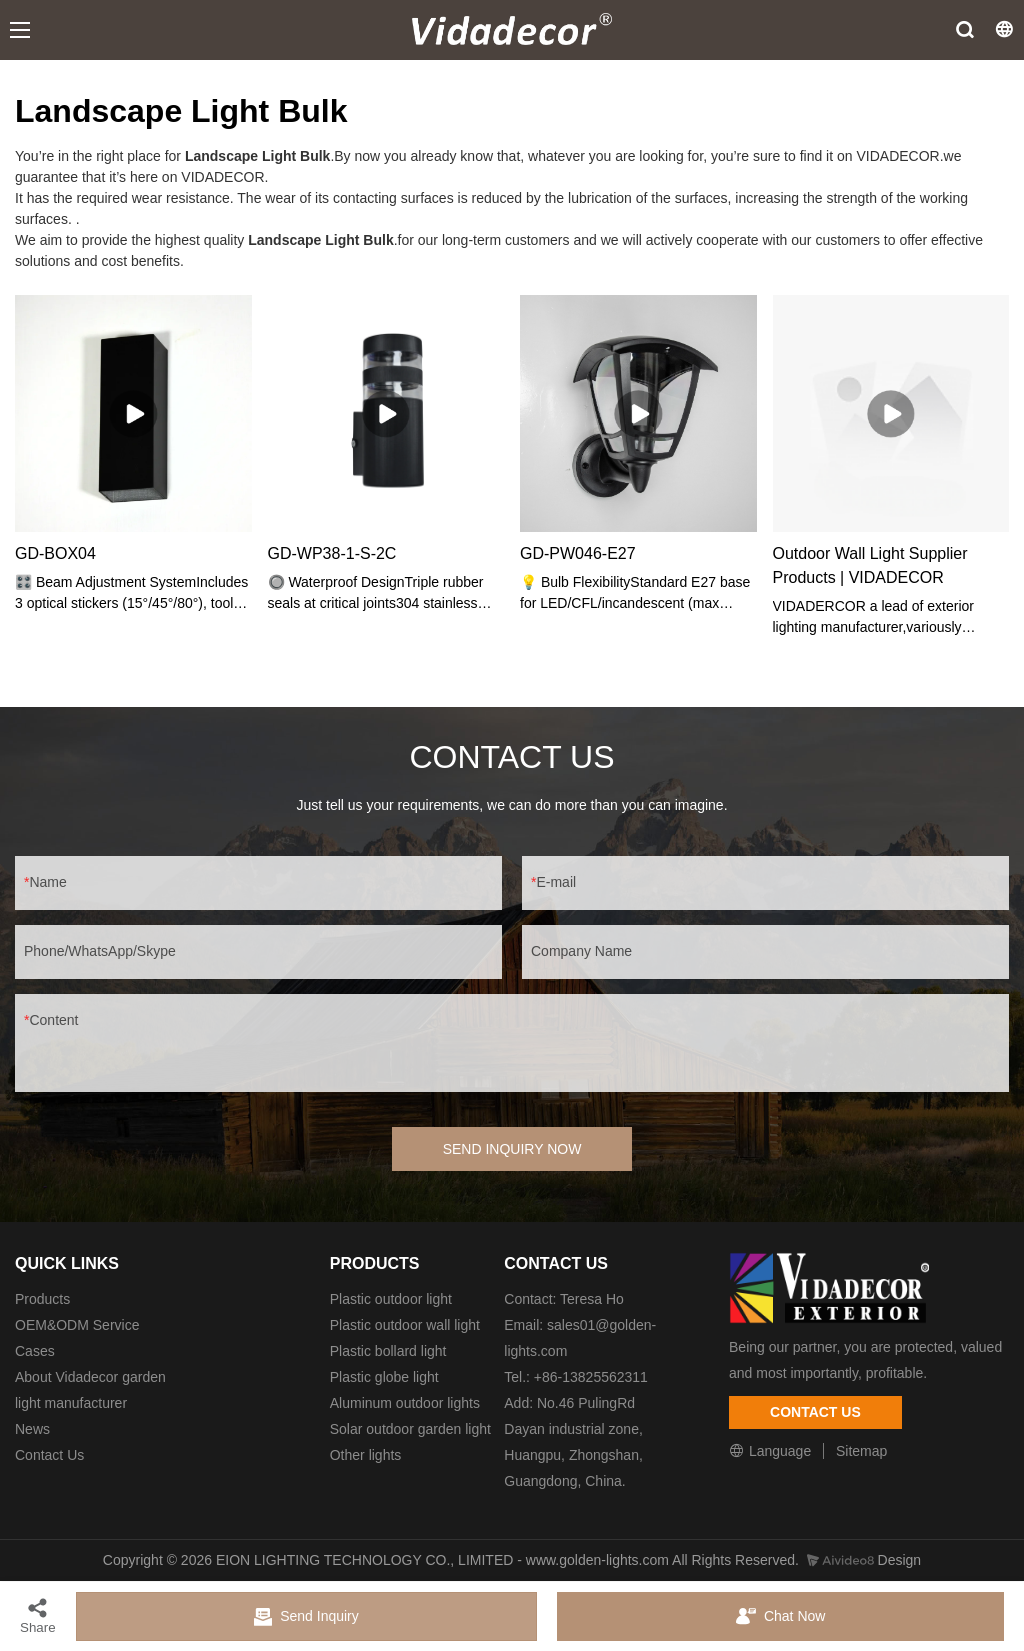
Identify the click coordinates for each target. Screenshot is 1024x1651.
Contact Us (49, 1455)
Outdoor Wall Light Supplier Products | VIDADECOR (870, 565)
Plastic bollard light (388, 1351)
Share (38, 1615)
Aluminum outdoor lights (405, 1403)
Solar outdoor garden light (410, 1429)
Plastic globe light (384, 1377)
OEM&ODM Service (77, 1325)
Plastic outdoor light (391, 1299)
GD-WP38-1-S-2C (332, 553)
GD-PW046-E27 (578, 553)
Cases (35, 1351)
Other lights (366, 1455)
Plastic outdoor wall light (405, 1325)
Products (42, 1299)
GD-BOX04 (55, 553)
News (32, 1429)
